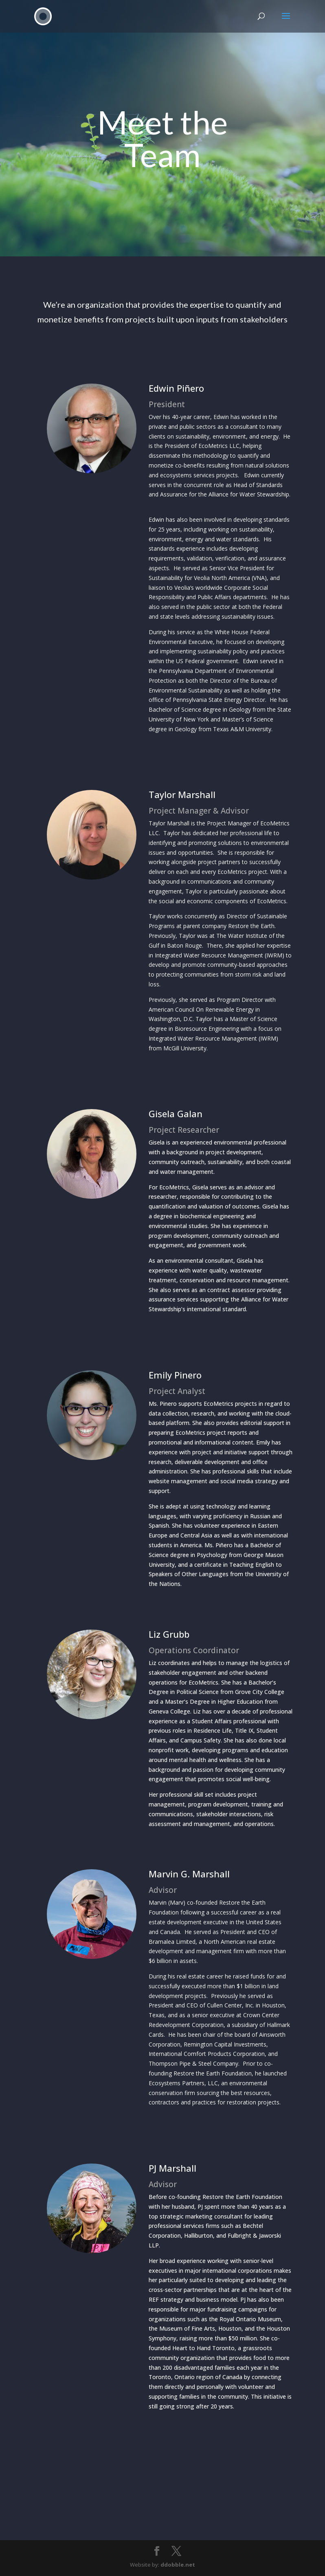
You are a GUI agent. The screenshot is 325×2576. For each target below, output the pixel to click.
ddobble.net (177, 2564)
